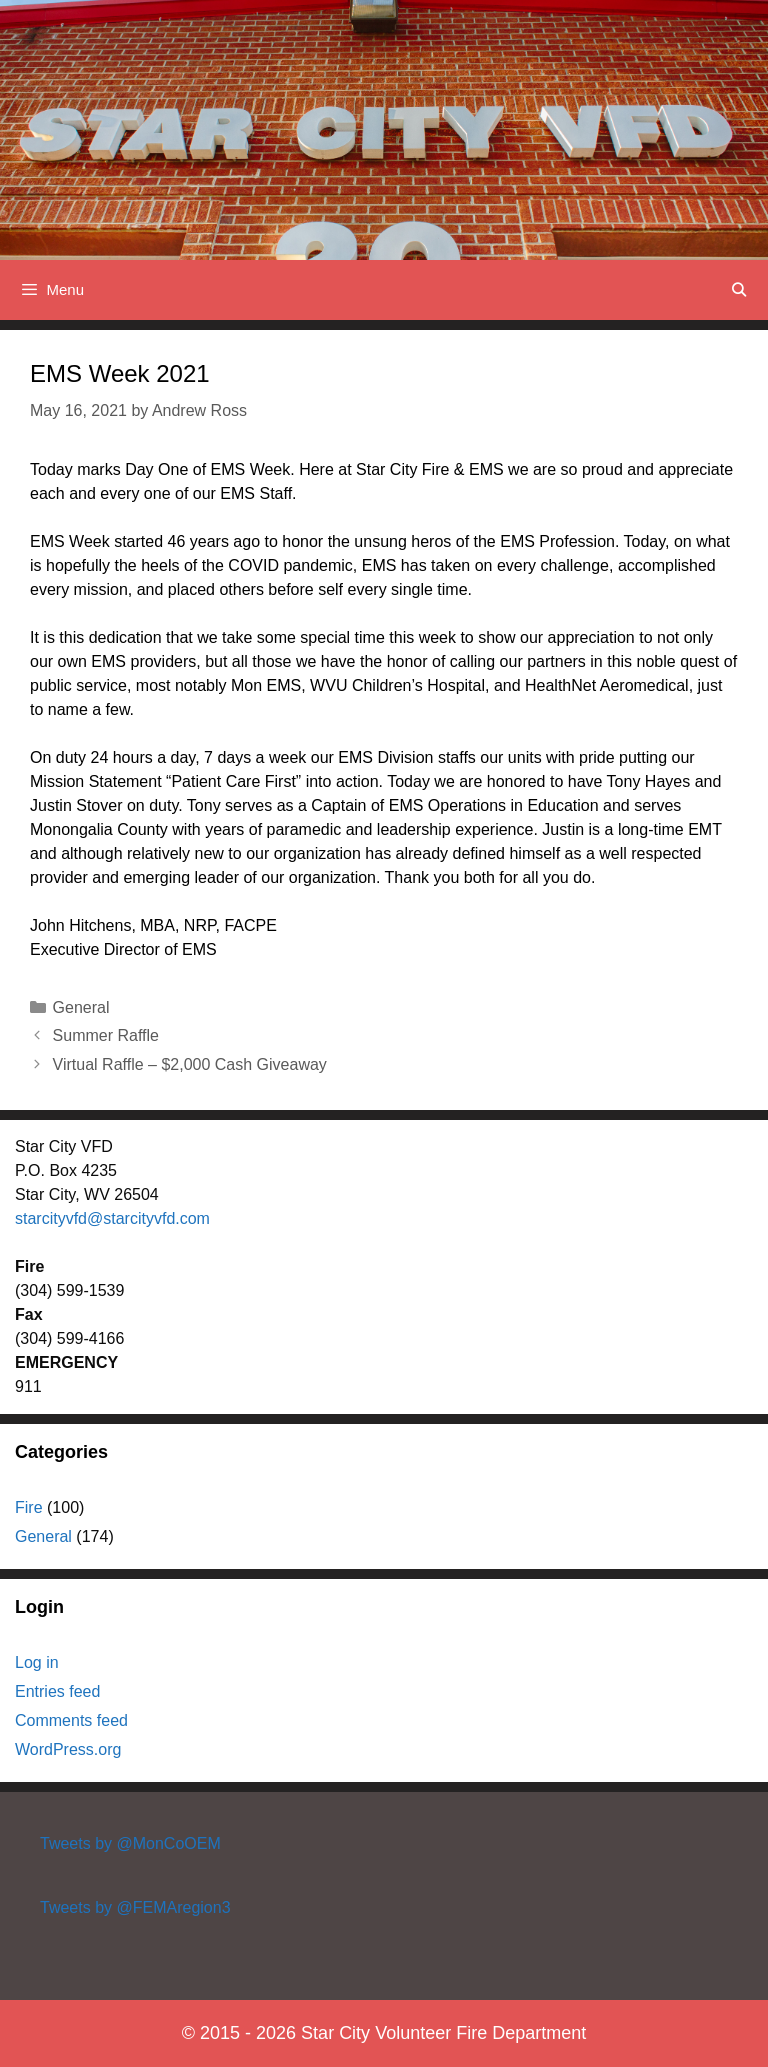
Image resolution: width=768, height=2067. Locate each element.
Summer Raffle (106, 1035)
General (81, 1007)
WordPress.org (68, 1749)
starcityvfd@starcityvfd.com (112, 1218)
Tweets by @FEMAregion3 (135, 1907)
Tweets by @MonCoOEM (130, 1843)
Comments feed (71, 1720)
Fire (29, 1507)
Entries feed (57, 1691)
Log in (37, 1662)
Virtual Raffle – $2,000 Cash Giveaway (190, 1064)
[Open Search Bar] (739, 290)
